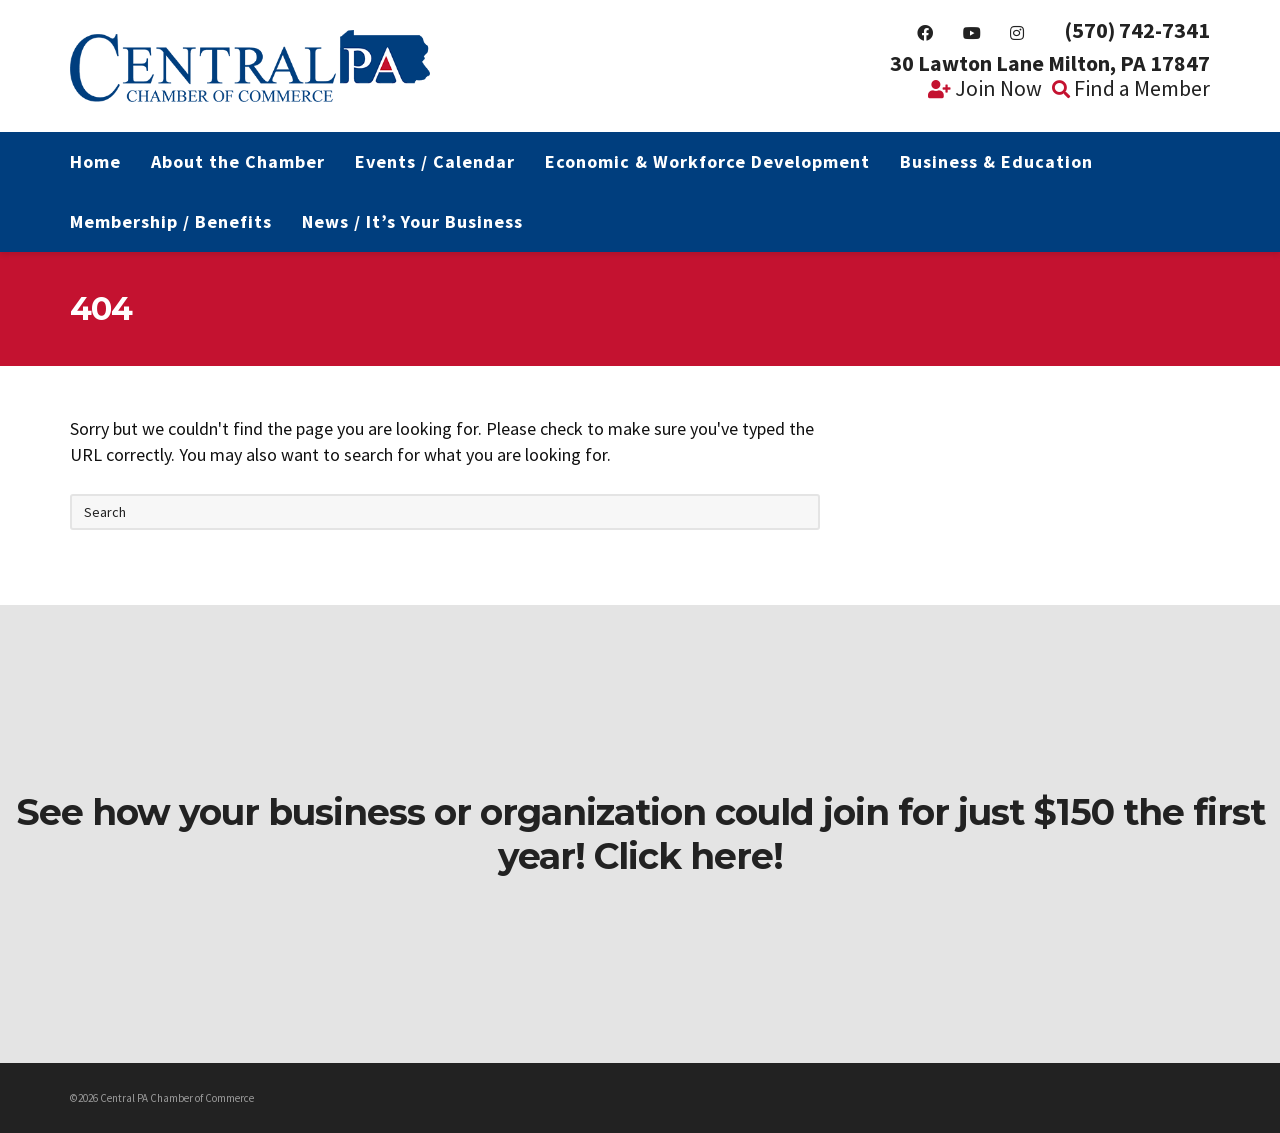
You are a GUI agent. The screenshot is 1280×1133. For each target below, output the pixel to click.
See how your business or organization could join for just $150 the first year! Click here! (640, 834)
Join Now (985, 88)
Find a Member (1131, 88)
